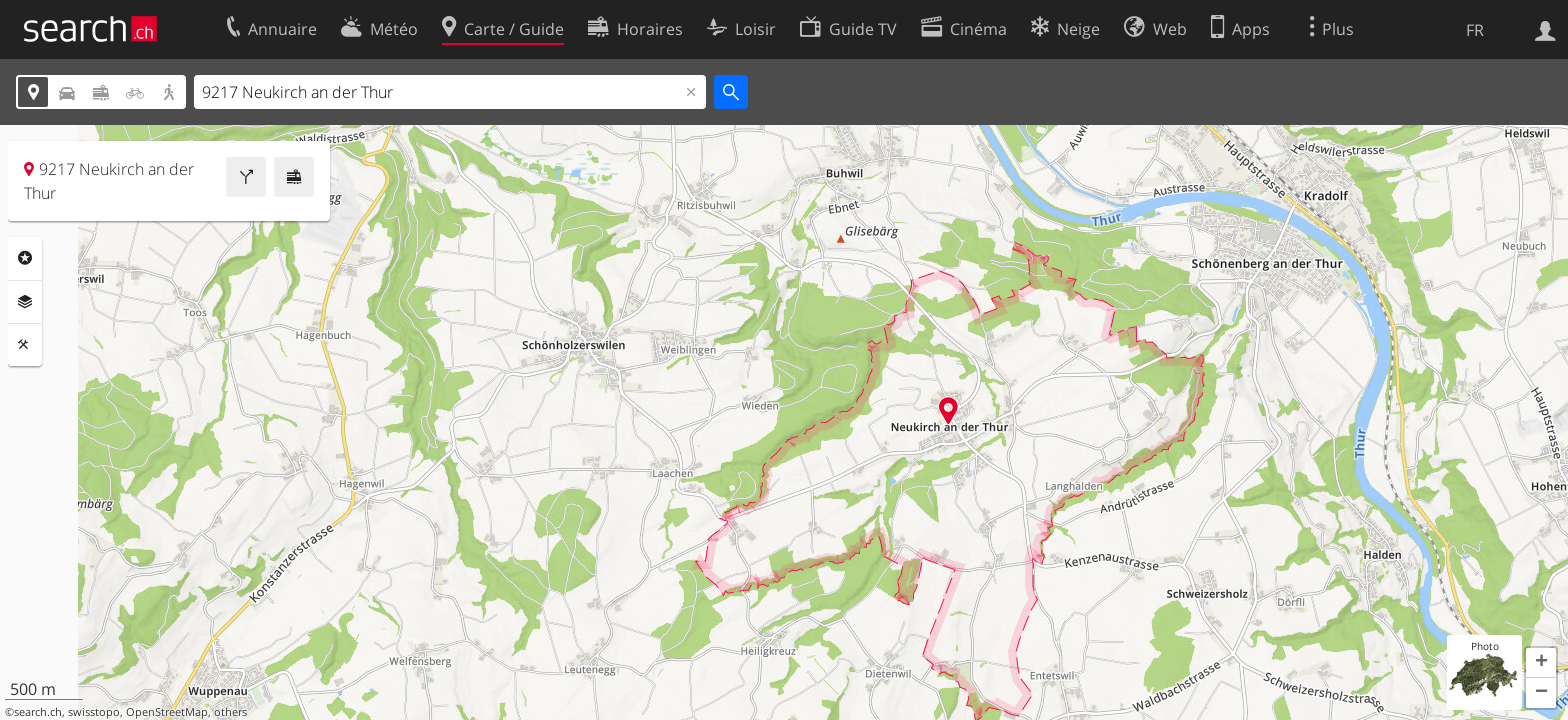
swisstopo (94, 712)
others (230, 712)
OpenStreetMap (167, 712)
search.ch (38, 712)
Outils (25, 345)
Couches (25, 302)
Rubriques (25, 258)
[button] (1541, 663)
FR (1475, 30)
